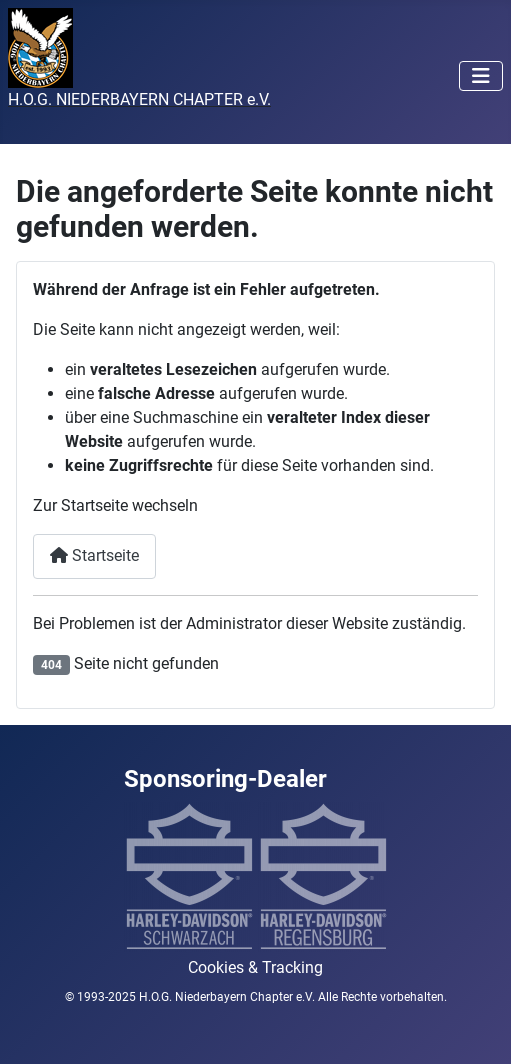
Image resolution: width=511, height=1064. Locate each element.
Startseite (94, 555)
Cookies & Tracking (255, 967)
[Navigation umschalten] (481, 76)
